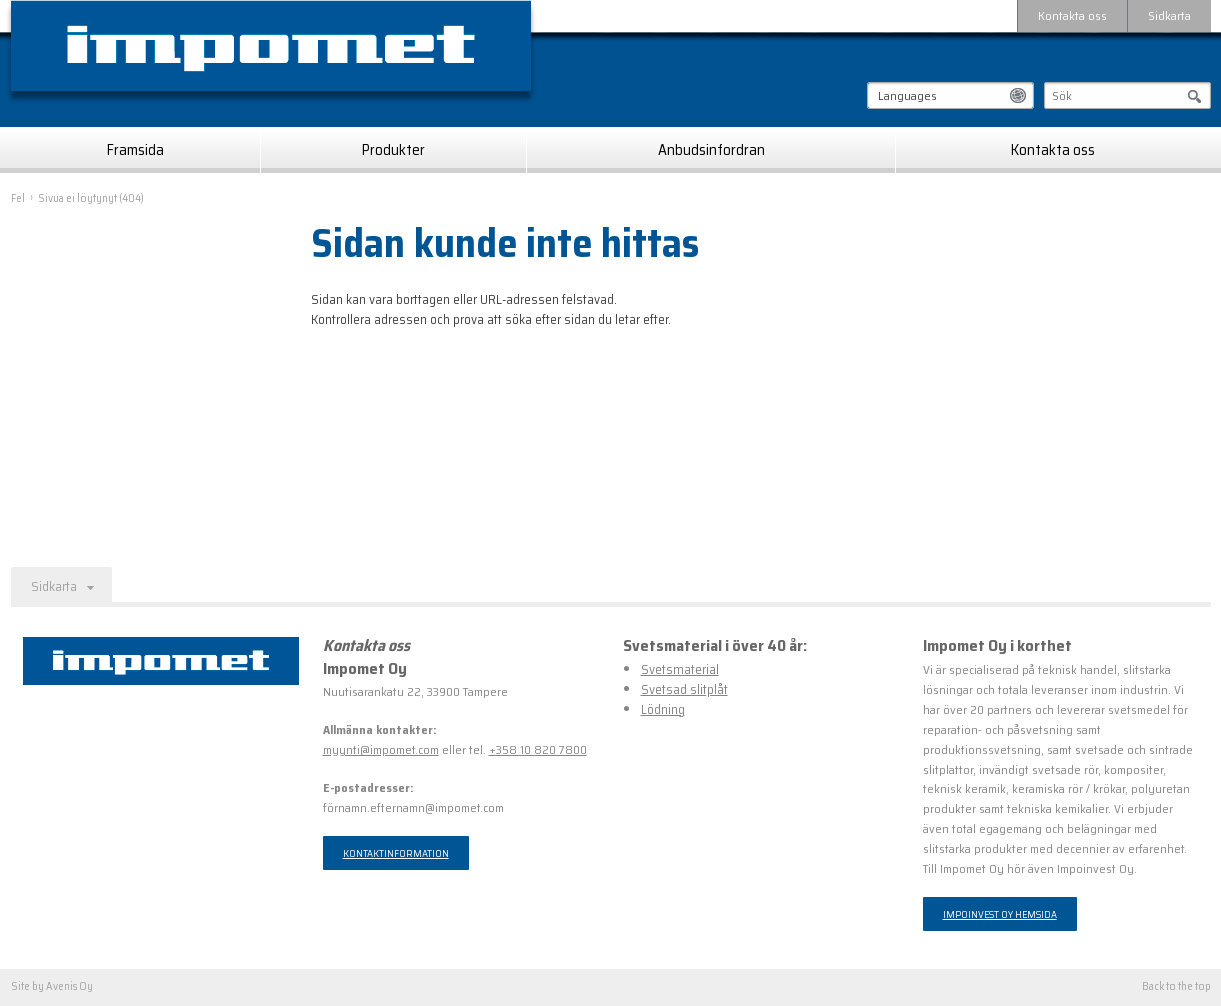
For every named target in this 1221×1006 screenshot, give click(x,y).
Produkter (393, 150)
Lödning (663, 709)
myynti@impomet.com (381, 749)
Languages (907, 95)
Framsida (135, 150)
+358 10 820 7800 (538, 749)
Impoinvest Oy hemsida (1000, 914)
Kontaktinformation (396, 853)
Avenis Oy (69, 986)
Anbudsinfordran (711, 150)
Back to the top (1176, 987)
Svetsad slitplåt (684, 689)
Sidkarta (1169, 15)
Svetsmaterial (680, 669)
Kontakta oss (1072, 15)
